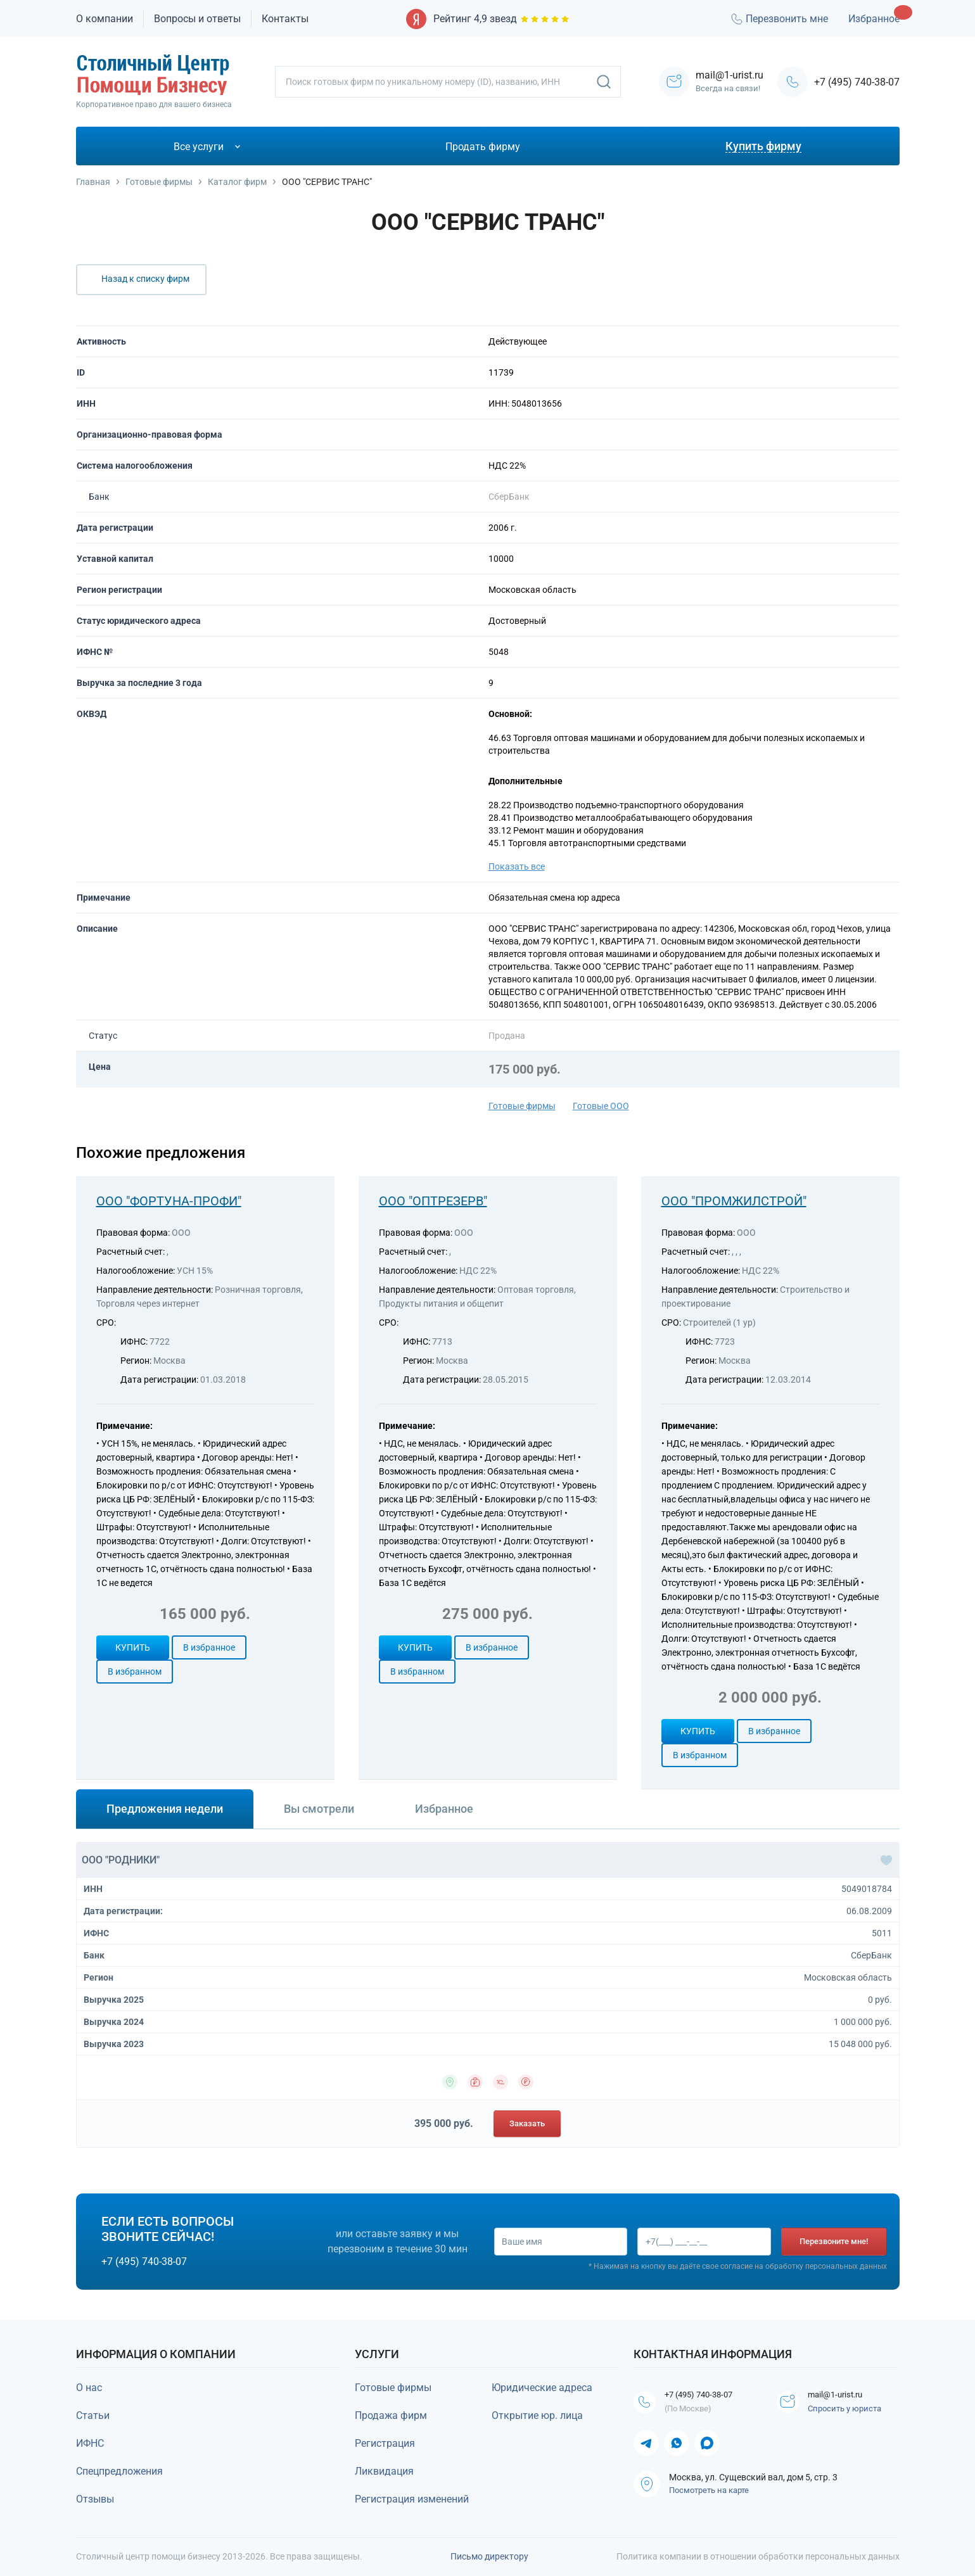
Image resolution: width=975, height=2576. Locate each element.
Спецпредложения (119, 2471)
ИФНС (90, 2443)
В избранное (209, 1647)
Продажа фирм (391, 2415)
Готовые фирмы (522, 1106)
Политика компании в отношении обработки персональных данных (758, 2556)
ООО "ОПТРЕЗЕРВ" (433, 1201)
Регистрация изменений (412, 2499)
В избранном (135, 1671)
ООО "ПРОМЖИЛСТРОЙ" (733, 1201)
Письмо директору (489, 2556)
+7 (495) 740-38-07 (857, 82)
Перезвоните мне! (834, 2241)
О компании (104, 19)
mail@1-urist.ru (846, 2396)
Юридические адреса (542, 2388)
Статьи (93, 2415)
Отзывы (95, 2499)
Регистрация (385, 2443)
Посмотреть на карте (709, 2492)
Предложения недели (164, 1808)
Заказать (527, 2123)
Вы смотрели (319, 1808)
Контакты (285, 19)
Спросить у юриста (849, 2411)
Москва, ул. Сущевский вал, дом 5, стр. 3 (753, 2480)
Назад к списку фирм (145, 279)
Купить (132, 1647)
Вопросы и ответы (197, 19)
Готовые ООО (601, 1106)
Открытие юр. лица (537, 2415)
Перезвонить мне (778, 19)
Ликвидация (384, 2471)
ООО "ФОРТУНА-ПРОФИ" (168, 1201)
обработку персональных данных (826, 2268)
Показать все (516, 866)
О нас (89, 2388)
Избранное (874, 19)
